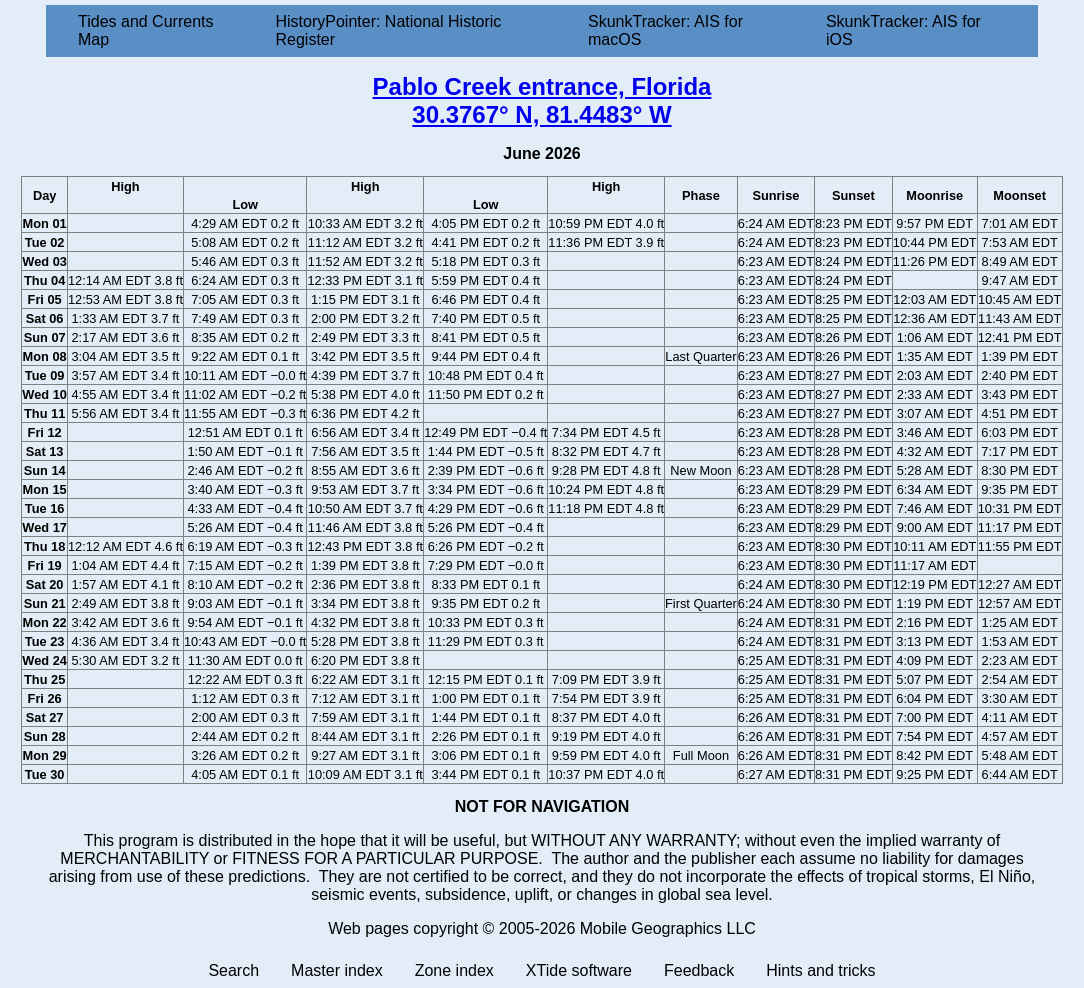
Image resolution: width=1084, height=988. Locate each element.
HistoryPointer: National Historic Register (389, 30)
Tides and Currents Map (145, 30)
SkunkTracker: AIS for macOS (665, 30)
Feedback (699, 970)
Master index (337, 970)
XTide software (579, 970)
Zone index (454, 970)
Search (233, 970)
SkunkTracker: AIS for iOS (903, 30)
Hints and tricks (820, 970)
